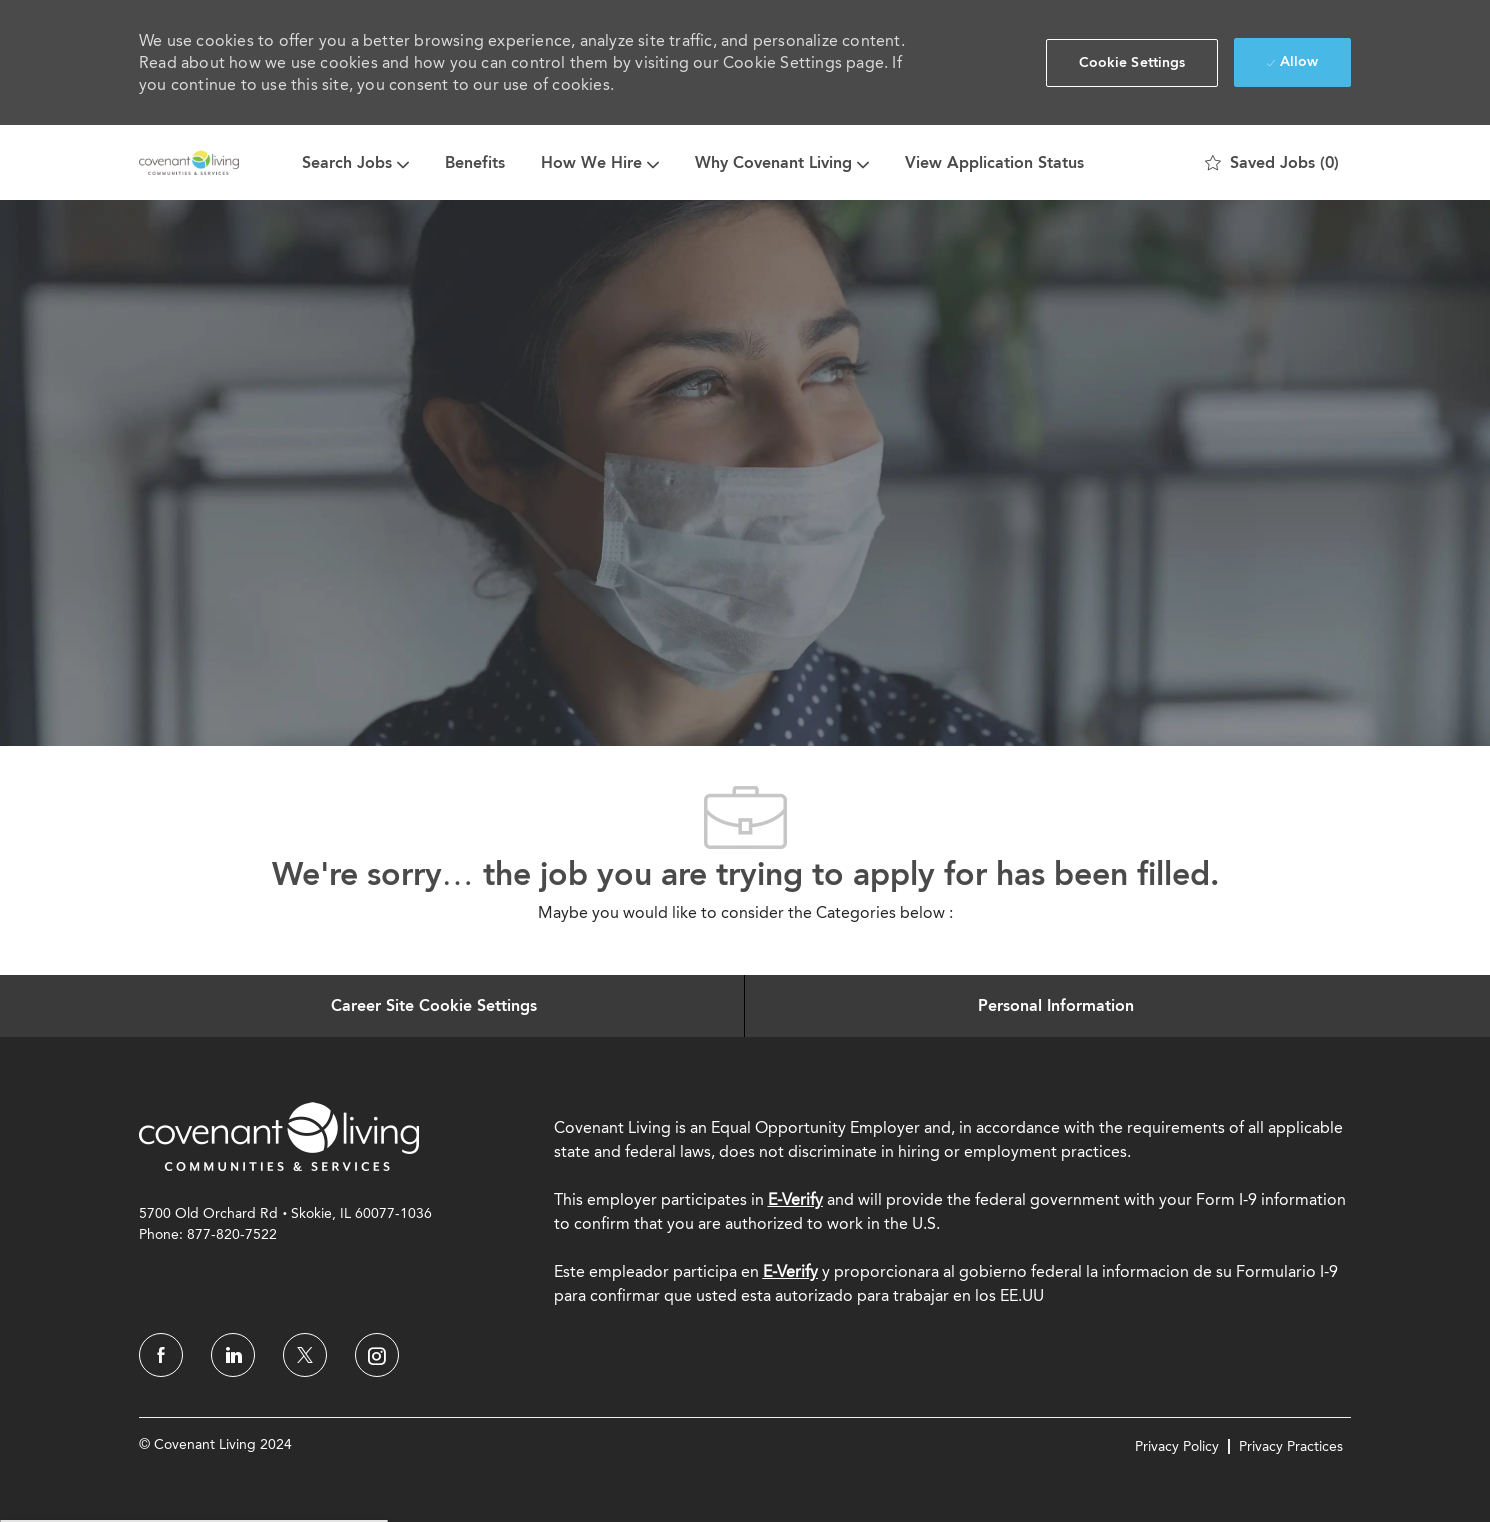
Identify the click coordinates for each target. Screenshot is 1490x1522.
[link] (279, 1136)
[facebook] (161, 1355)
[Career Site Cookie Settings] (434, 1006)
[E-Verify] (790, 1271)
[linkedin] (233, 1355)
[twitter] (305, 1355)
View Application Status (994, 162)
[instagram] (377, 1355)
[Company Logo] (189, 162)
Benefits (475, 162)
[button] (1132, 63)
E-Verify (795, 1199)
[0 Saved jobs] (1272, 163)
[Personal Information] (1056, 1006)
